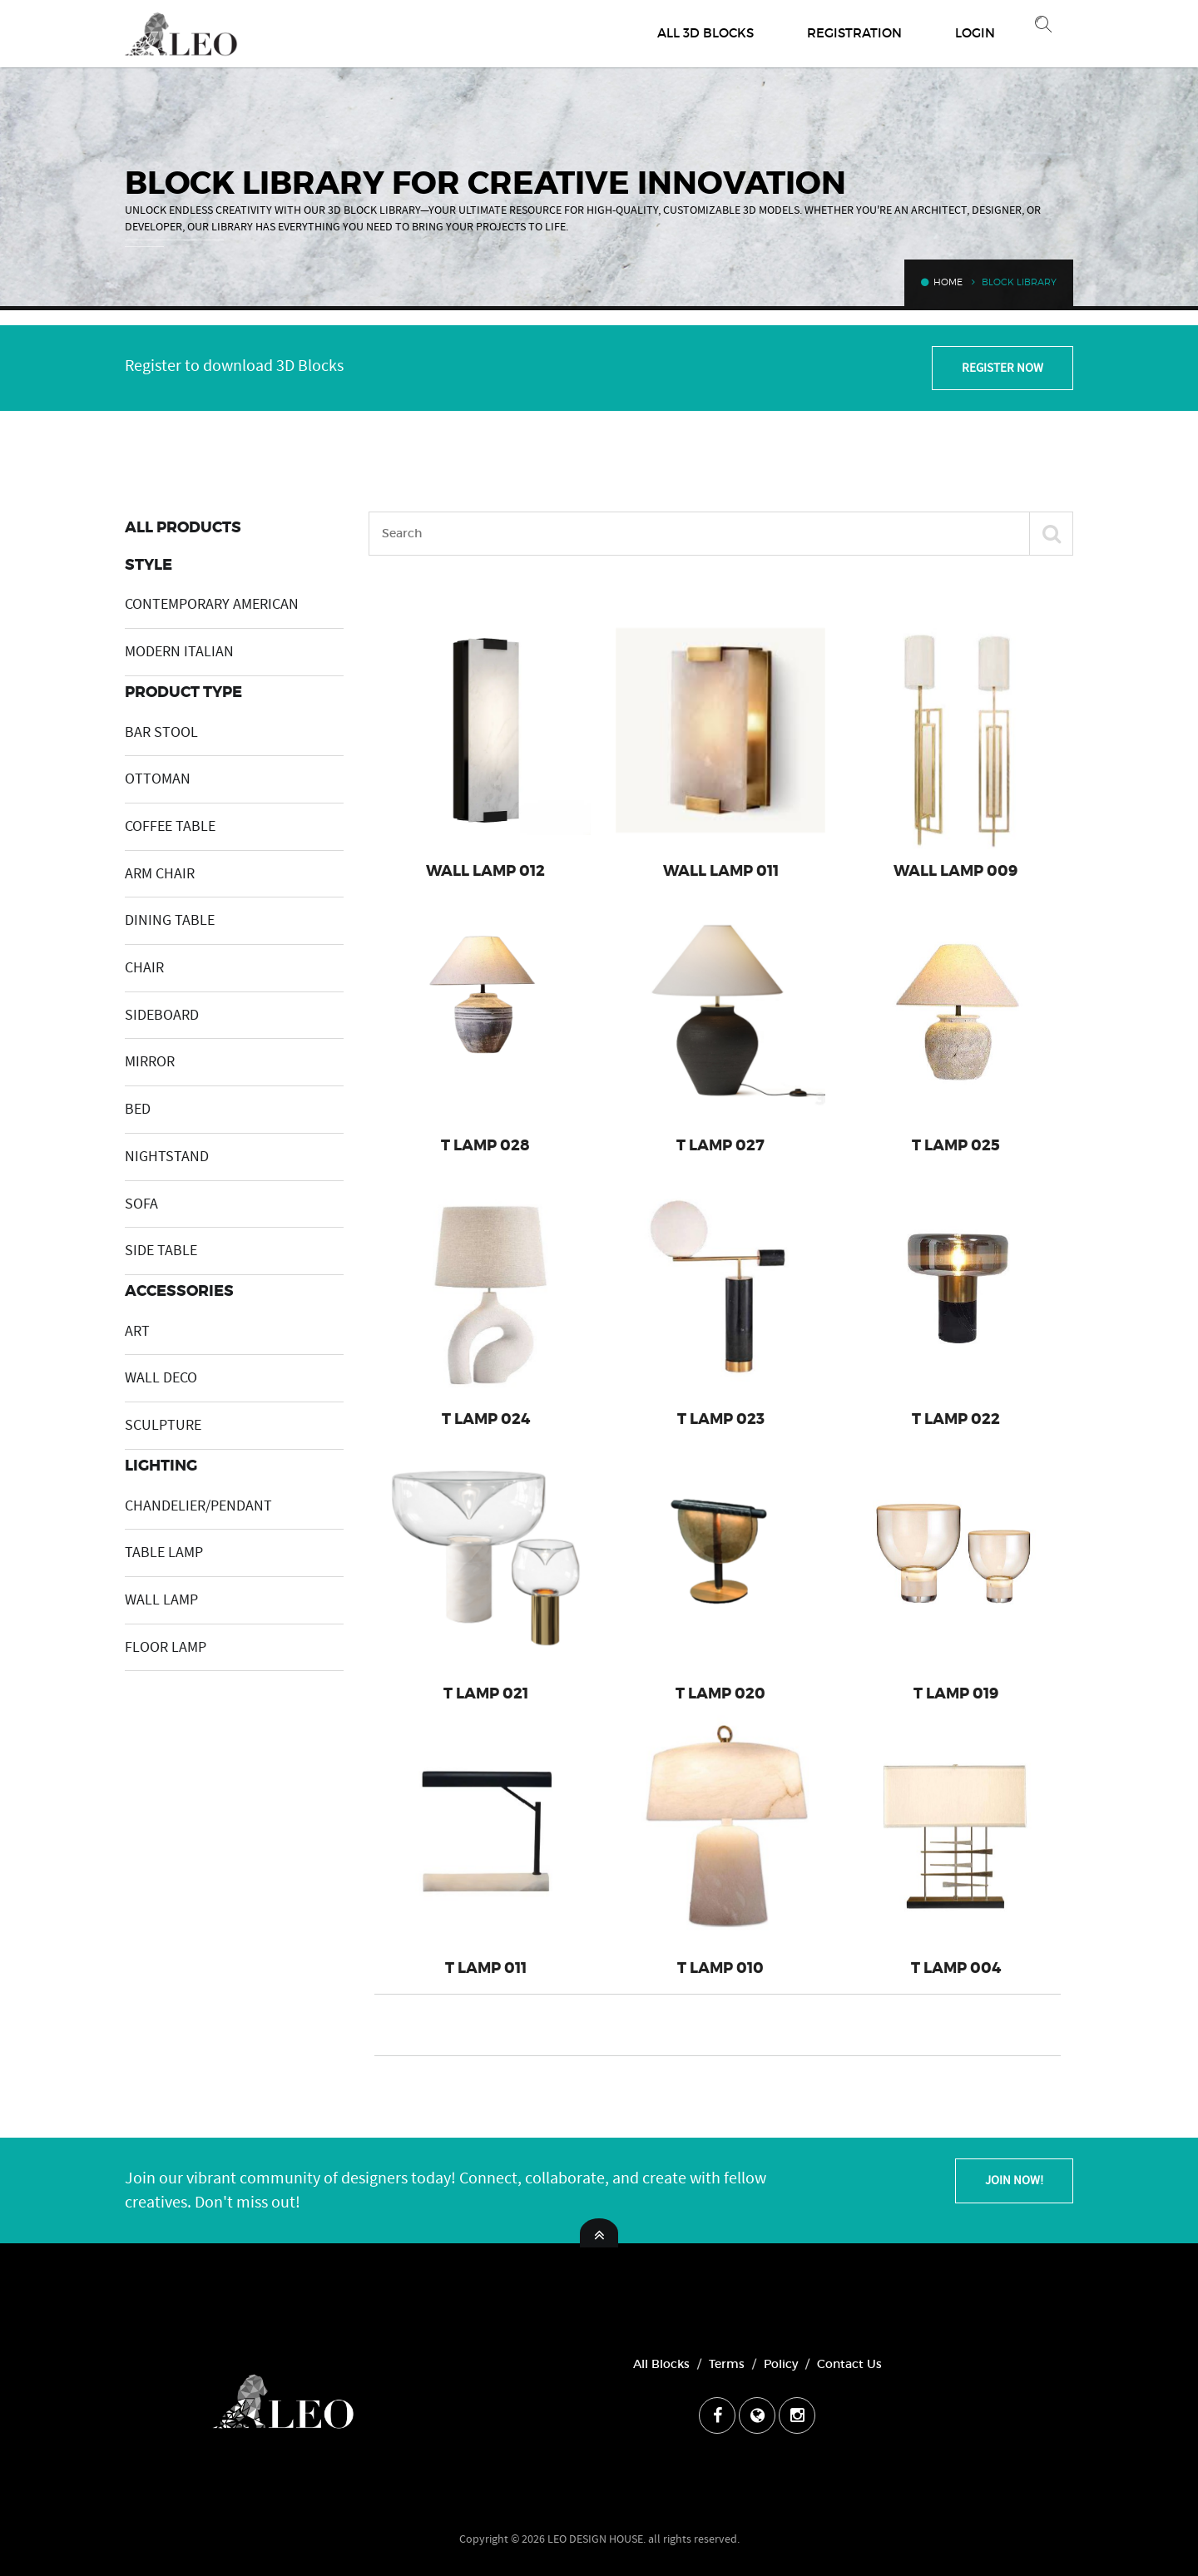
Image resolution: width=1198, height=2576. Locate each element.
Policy (781, 2363)
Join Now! (1014, 2180)
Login (975, 33)
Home (942, 282)
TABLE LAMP (164, 1552)
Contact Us (849, 2363)
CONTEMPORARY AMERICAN (212, 604)
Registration (854, 33)
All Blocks (661, 2363)
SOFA (141, 1204)
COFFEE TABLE (170, 826)
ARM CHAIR (160, 873)
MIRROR (150, 1061)
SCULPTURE (163, 1425)
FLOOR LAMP (165, 1647)
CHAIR (144, 967)
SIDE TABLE (161, 1250)
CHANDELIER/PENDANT (198, 1505)
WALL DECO (161, 1377)
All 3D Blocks (705, 33)
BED (138, 1109)
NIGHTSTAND (167, 1156)
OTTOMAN (158, 779)
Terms (727, 2363)
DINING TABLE (170, 920)
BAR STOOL (161, 732)
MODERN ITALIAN (179, 651)
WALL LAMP (161, 1599)
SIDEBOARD (162, 1015)
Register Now (1002, 367)
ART (137, 1331)
